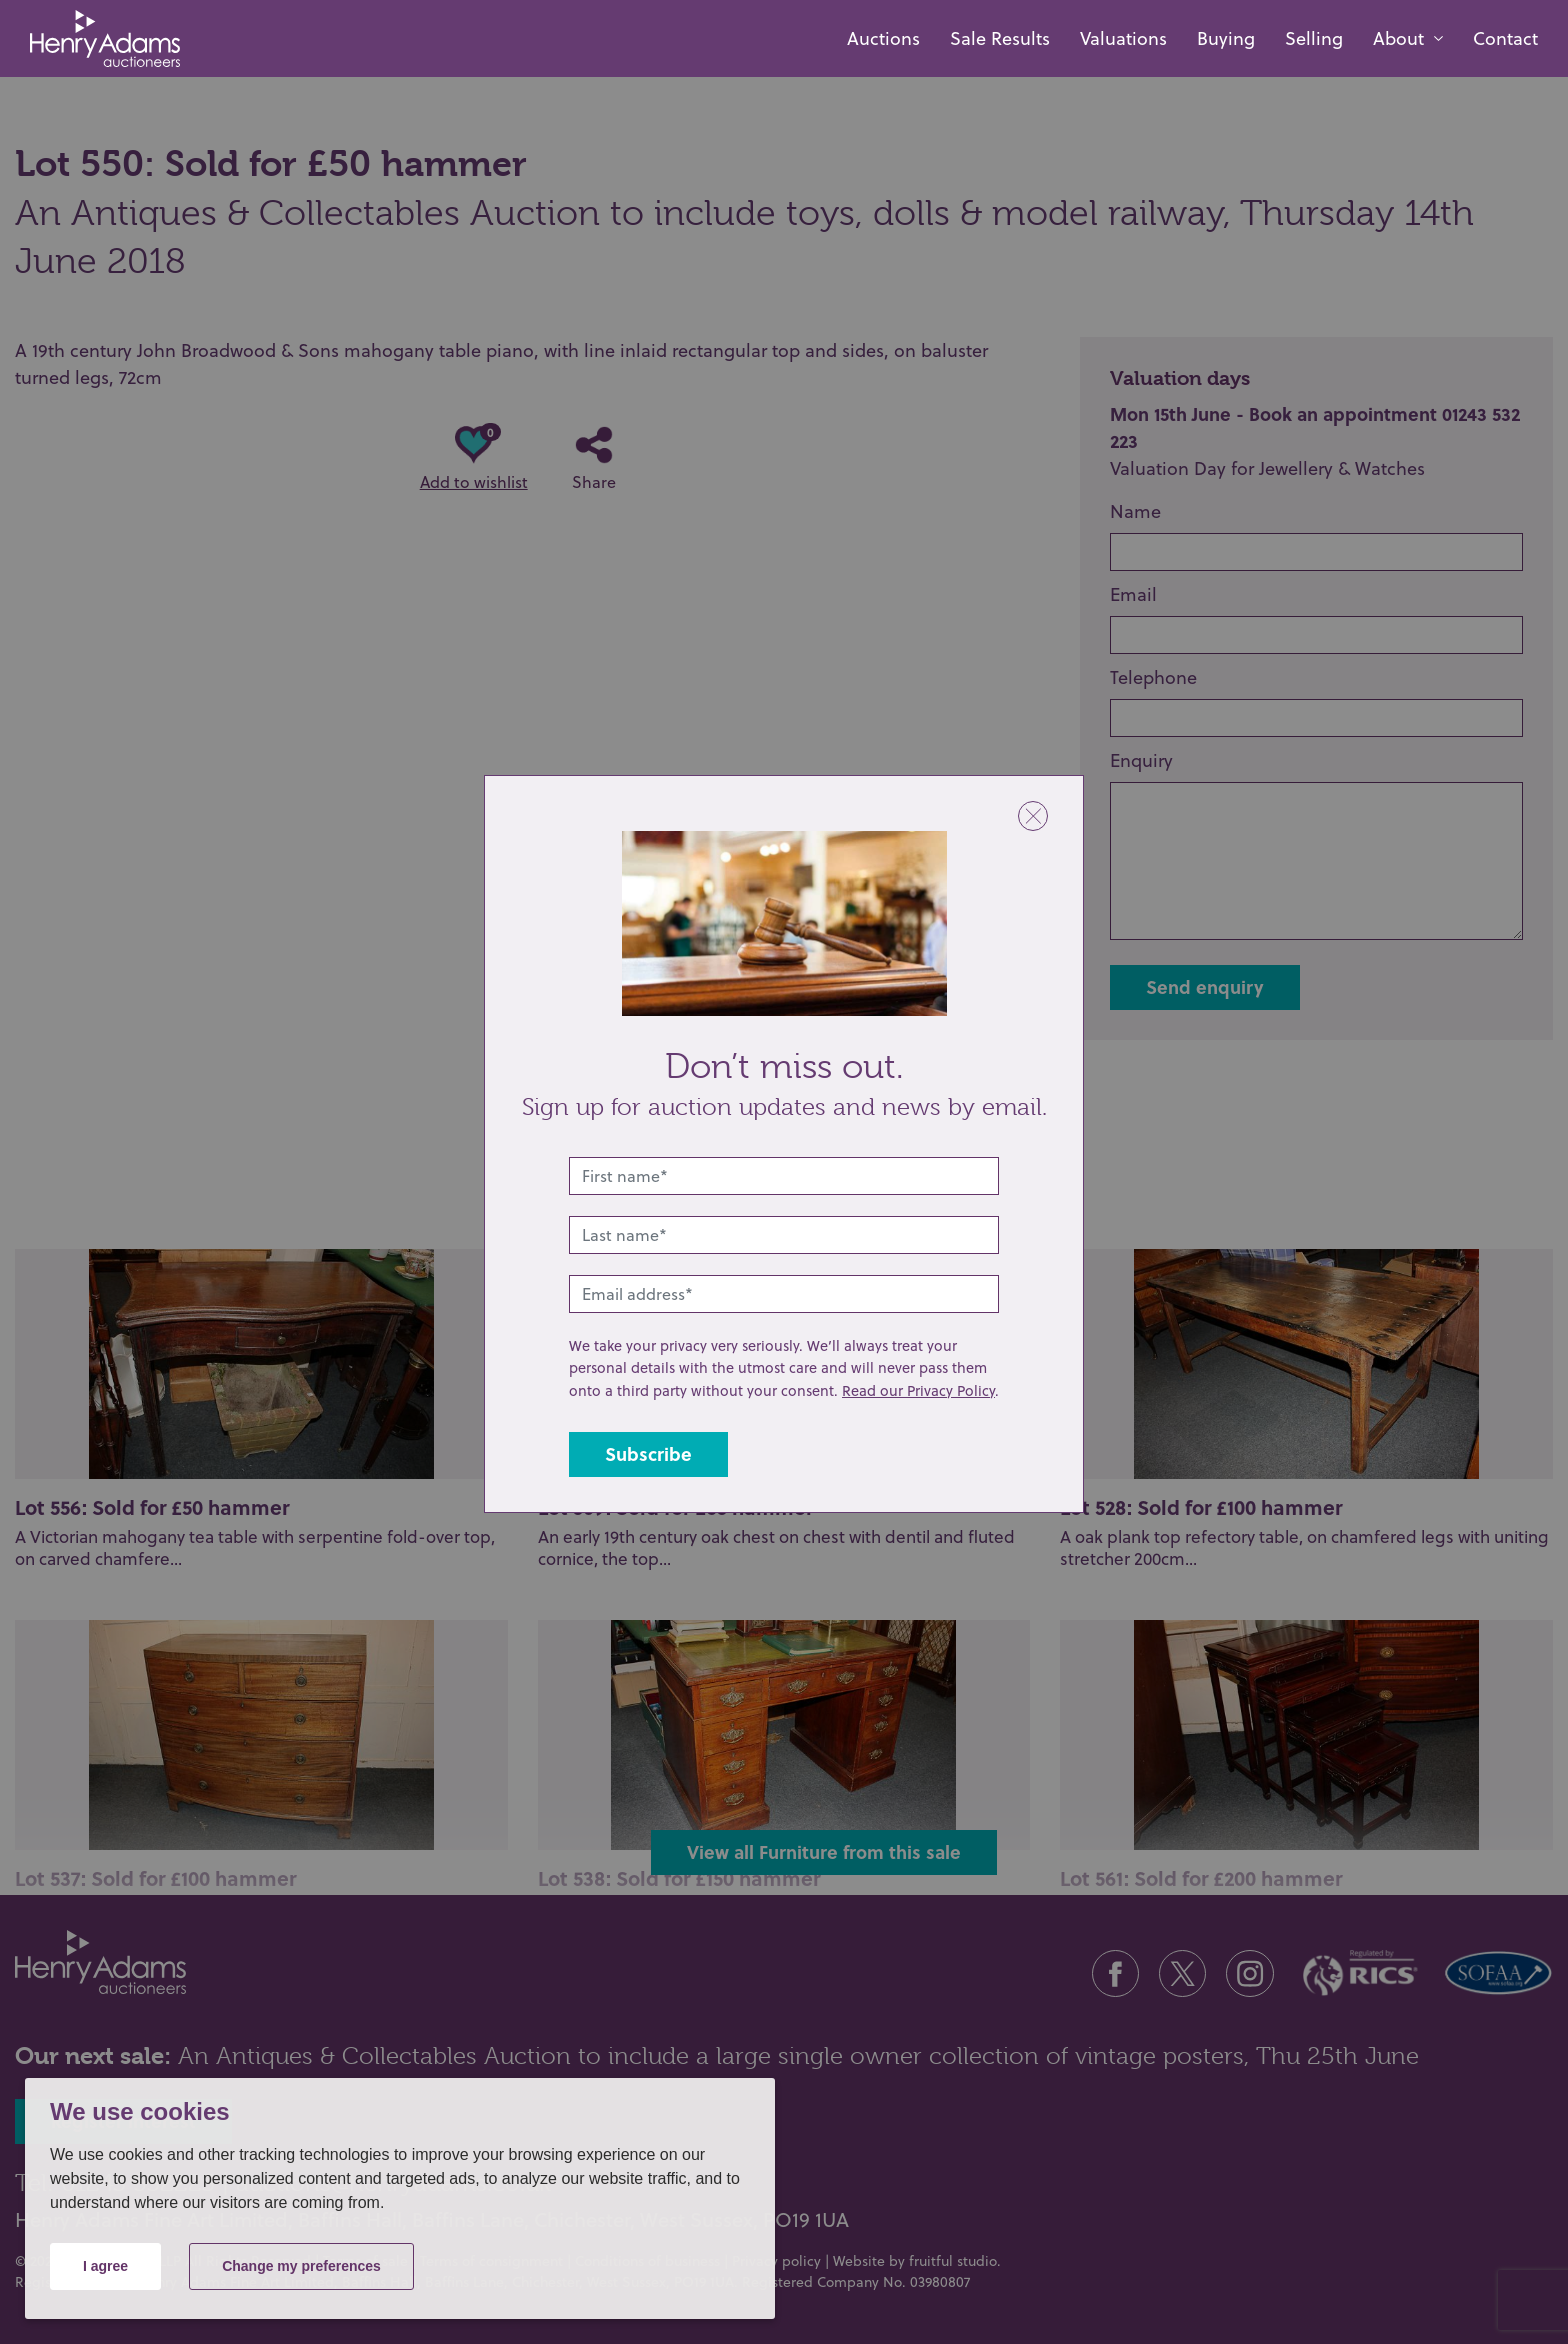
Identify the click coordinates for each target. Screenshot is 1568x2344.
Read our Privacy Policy (918, 1390)
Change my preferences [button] (301, 2266)
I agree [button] (105, 2266)
